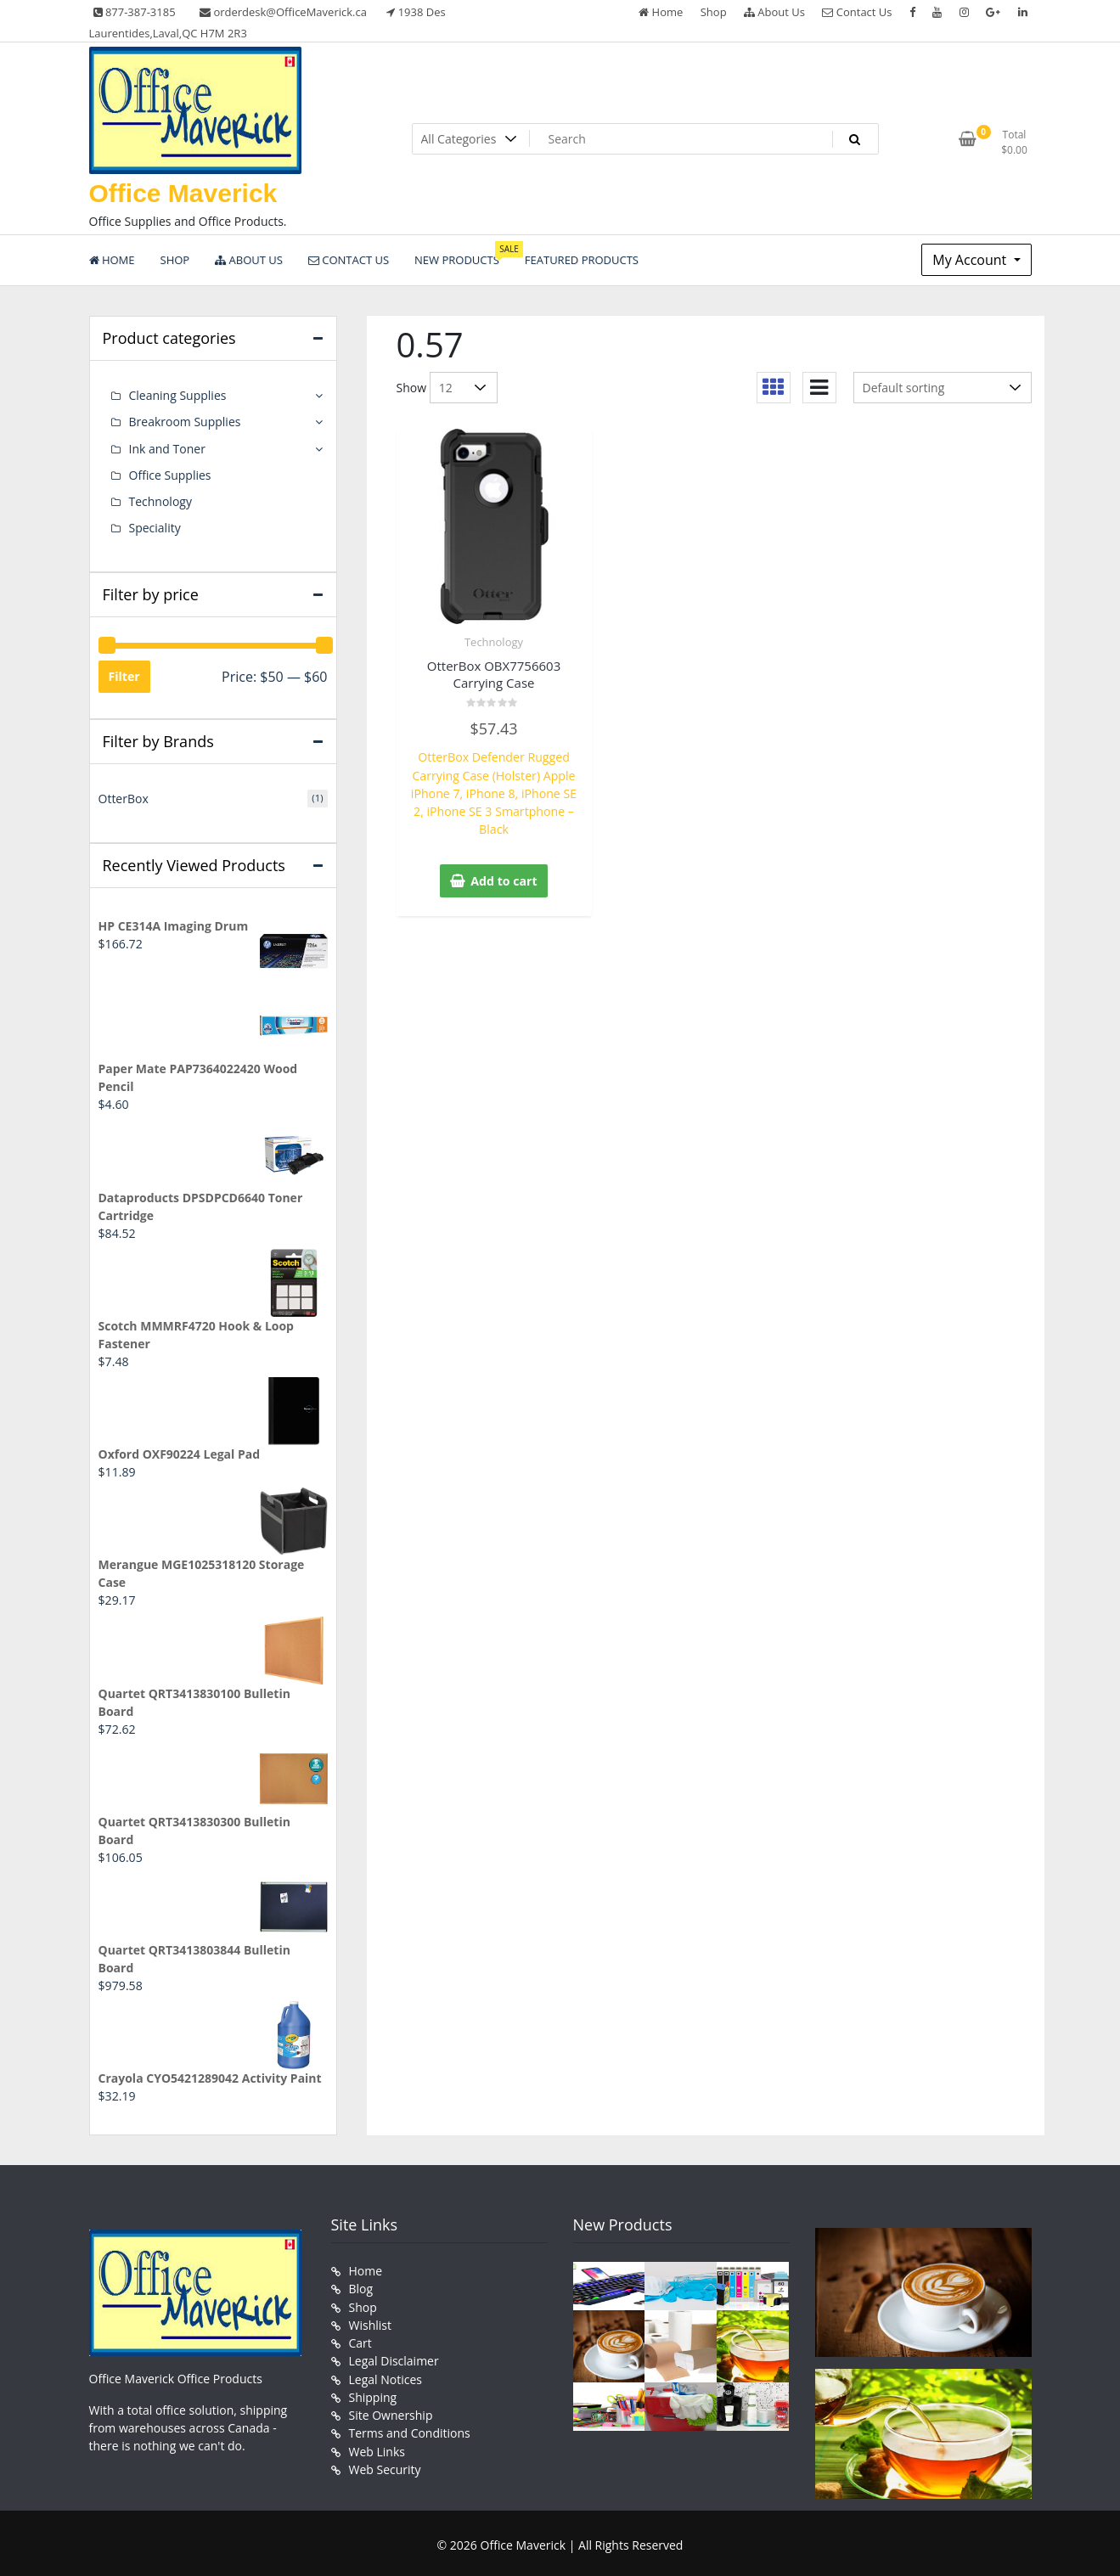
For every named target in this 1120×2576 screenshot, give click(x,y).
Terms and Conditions (409, 2428)
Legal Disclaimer (394, 2356)
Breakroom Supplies (185, 421)
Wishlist (370, 2321)
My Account (971, 259)
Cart (360, 2339)
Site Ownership (391, 2410)
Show (412, 388)
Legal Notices (385, 2374)
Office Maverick (183, 193)
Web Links (377, 2446)
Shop (714, 12)
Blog (361, 2285)
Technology (493, 642)
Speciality (155, 527)
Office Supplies (170, 474)
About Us (774, 12)
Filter (124, 674)
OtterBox (123, 798)
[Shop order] (942, 387)
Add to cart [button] (504, 861)
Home (661, 12)
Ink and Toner (167, 448)
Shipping (373, 2392)
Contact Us (857, 12)
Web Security (385, 2463)
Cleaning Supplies (178, 395)
